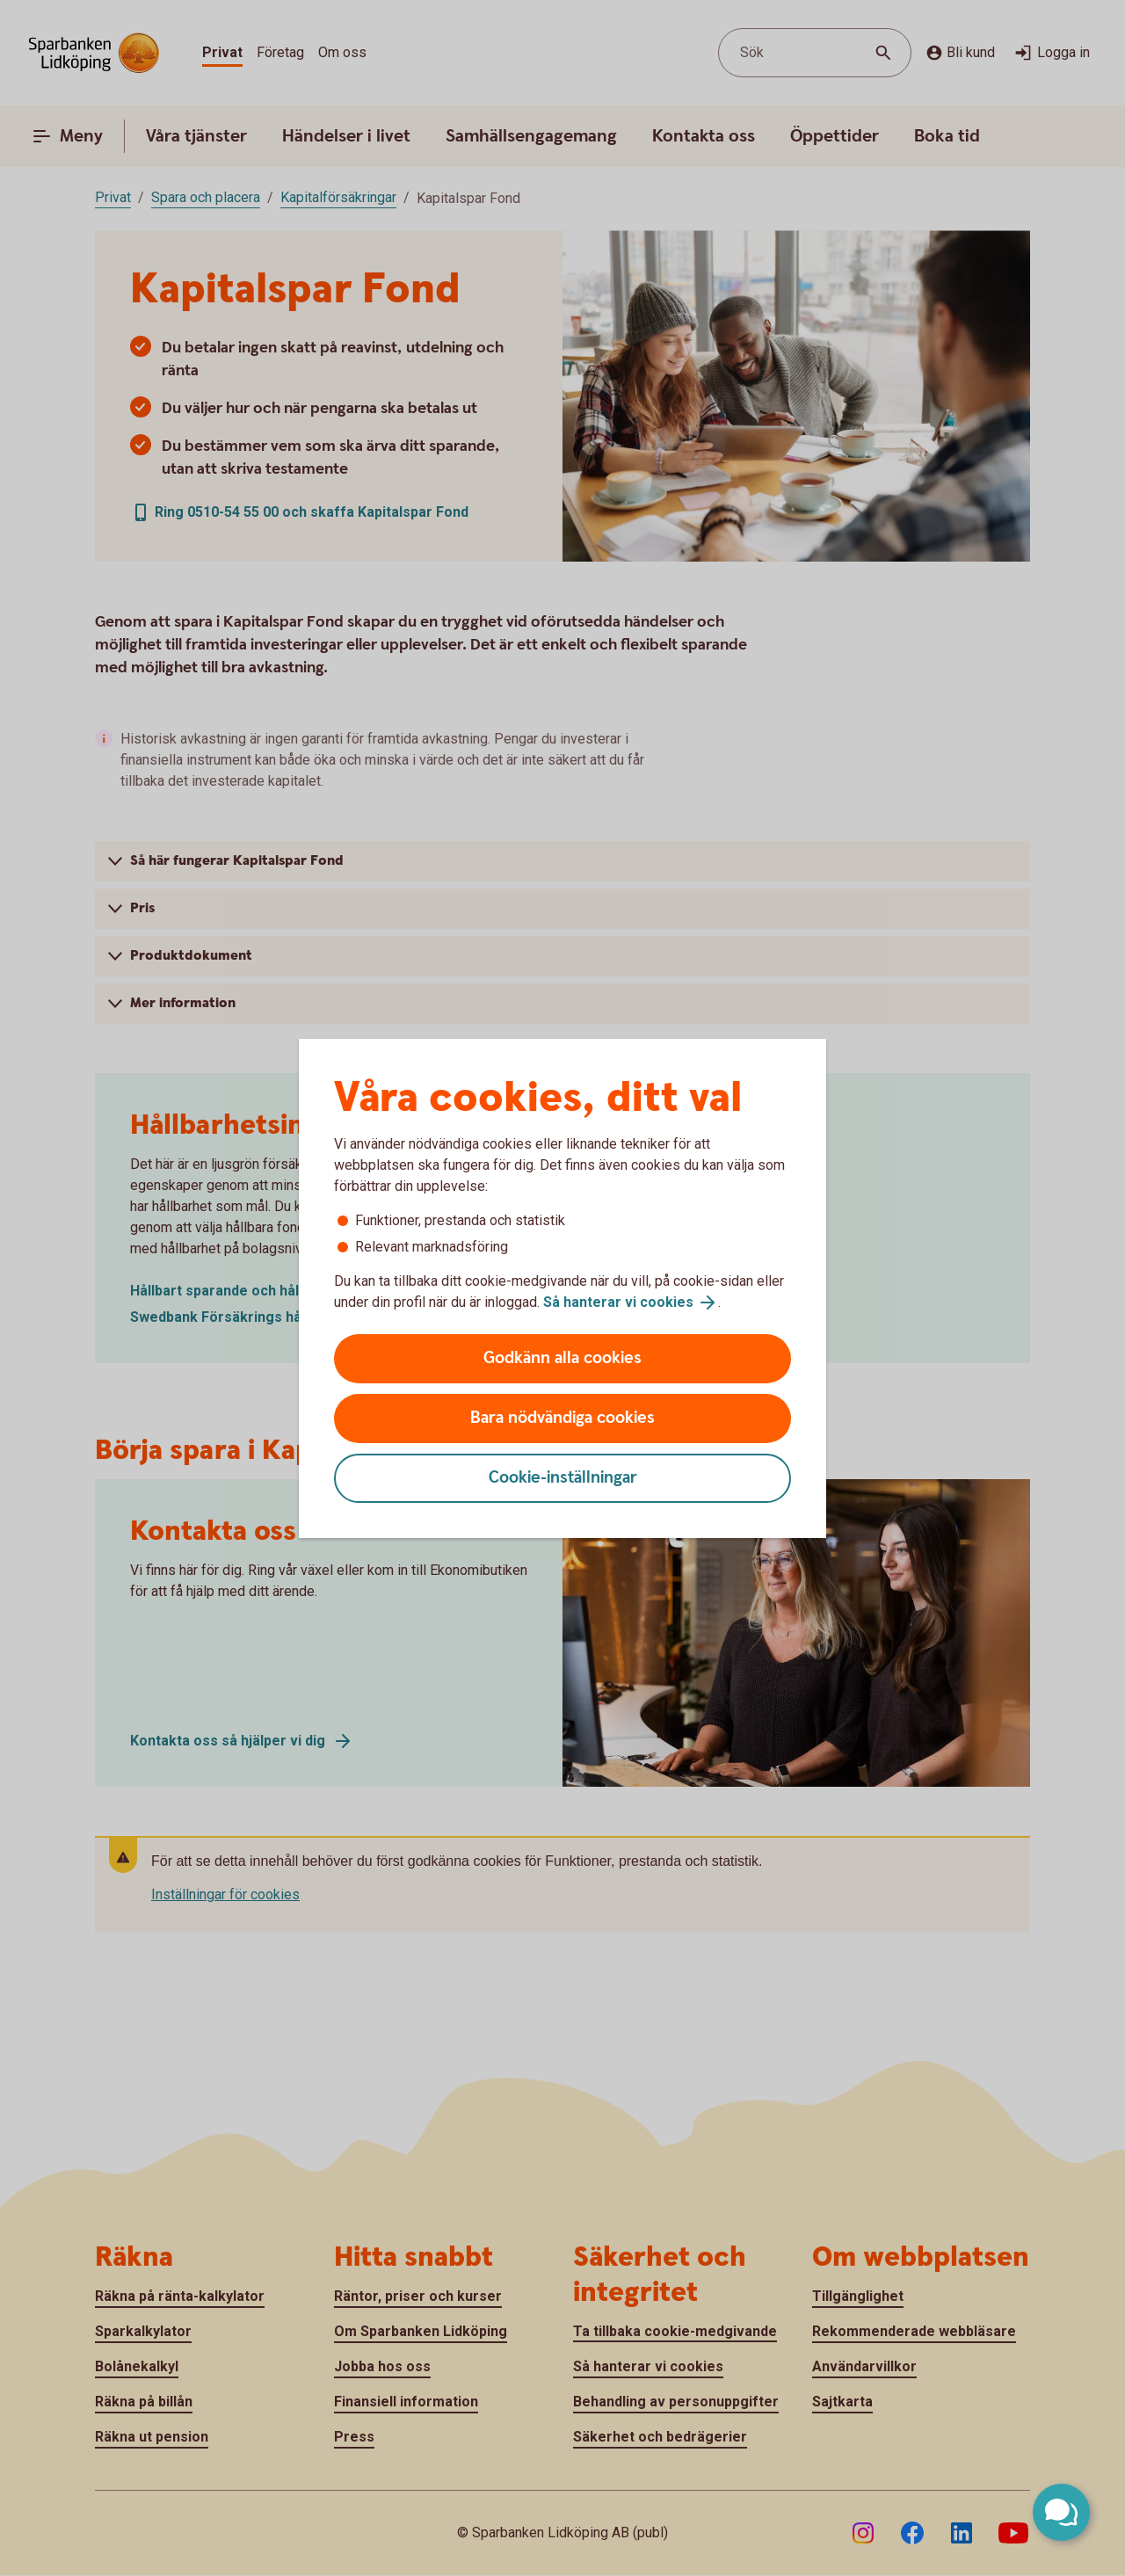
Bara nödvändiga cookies (562, 1418)
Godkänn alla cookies (562, 1358)
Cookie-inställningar (563, 1478)
